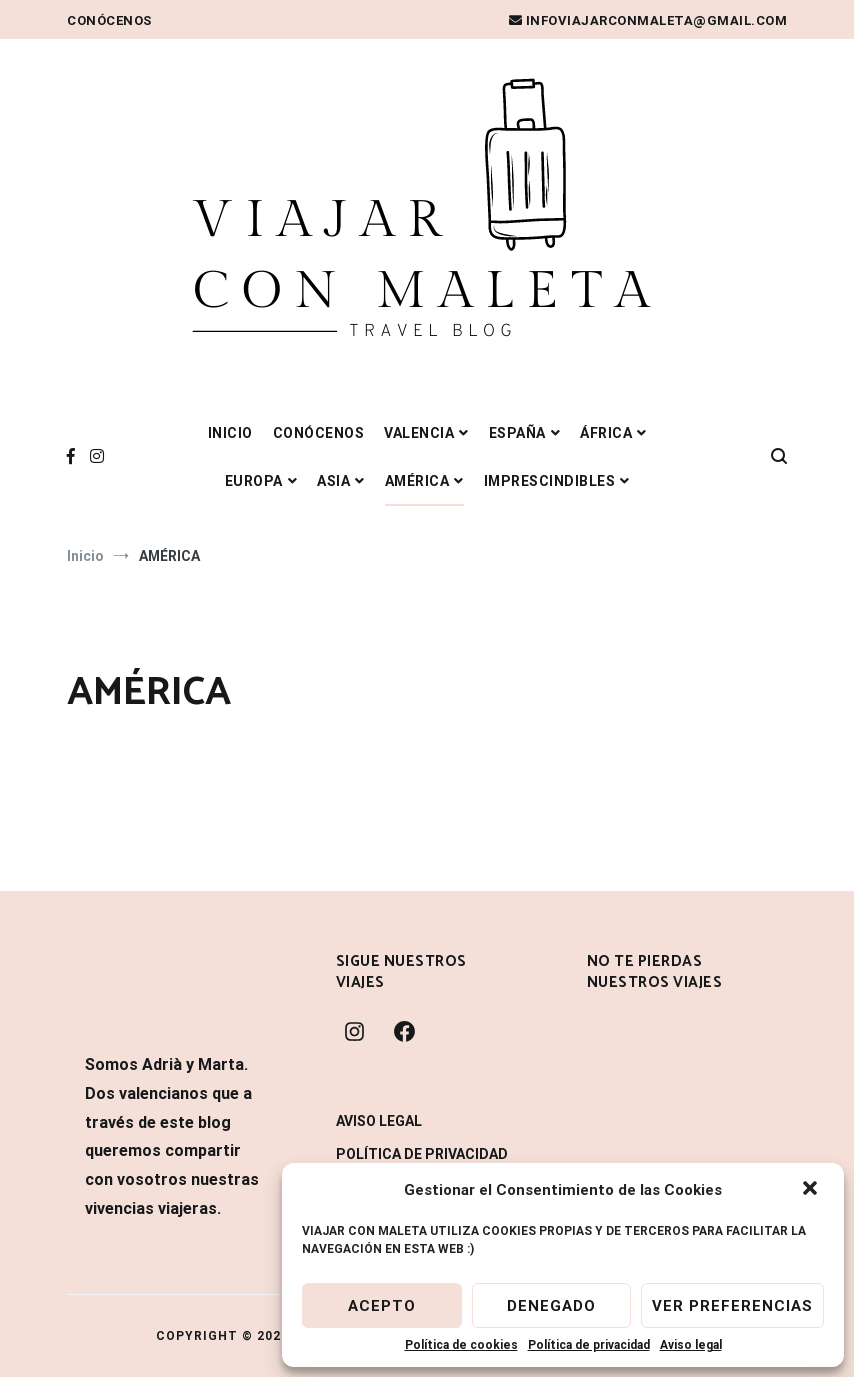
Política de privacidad (589, 1345)
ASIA (333, 481)
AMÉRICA (417, 481)
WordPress (197, 1344)
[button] (812, 1190)
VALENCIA (419, 433)
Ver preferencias (732, 1306)
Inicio (230, 433)
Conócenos (109, 20)
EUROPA (254, 481)
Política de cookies (461, 1345)
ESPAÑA (517, 433)
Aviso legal (691, 1345)
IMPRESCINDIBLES (550, 481)
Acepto (382, 1306)
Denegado (551, 1306)
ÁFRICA (606, 433)
